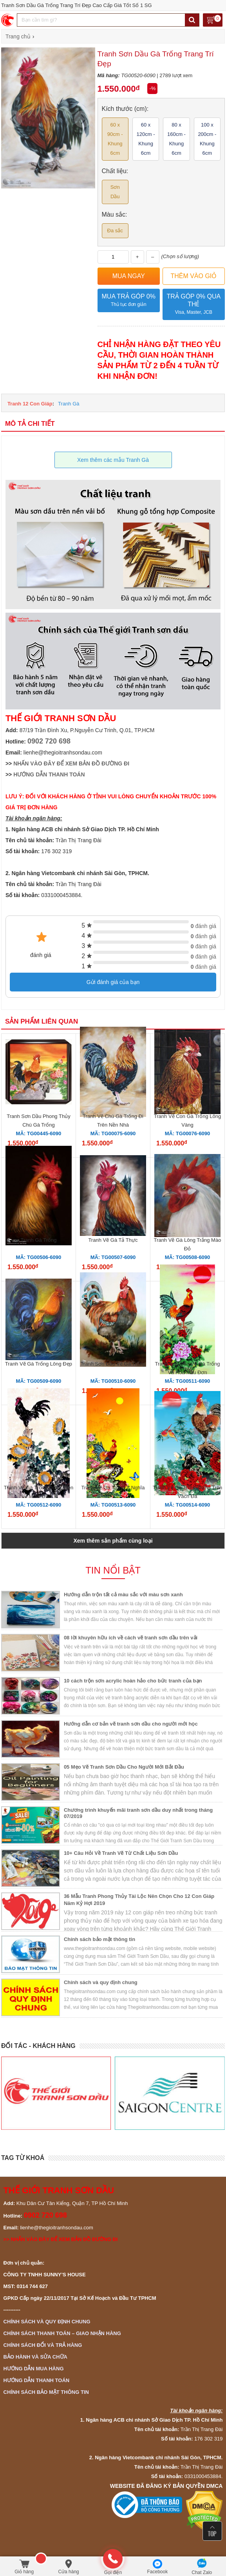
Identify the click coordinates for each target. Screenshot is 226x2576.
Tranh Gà (68, 404)
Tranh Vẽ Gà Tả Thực (112, 1240)
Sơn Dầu (115, 191)
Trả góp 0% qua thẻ (194, 304)
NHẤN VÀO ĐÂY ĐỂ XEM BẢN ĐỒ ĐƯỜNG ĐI (71, 763)
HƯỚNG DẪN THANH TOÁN (49, 774)
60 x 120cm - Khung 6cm (146, 139)
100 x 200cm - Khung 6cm (207, 139)
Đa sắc (115, 230)
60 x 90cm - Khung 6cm (115, 139)
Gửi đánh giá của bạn (113, 982)
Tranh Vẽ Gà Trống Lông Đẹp (38, 1364)
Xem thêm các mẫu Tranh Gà (113, 460)
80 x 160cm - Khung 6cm (176, 139)
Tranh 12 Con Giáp (29, 404)
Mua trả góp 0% (129, 300)
